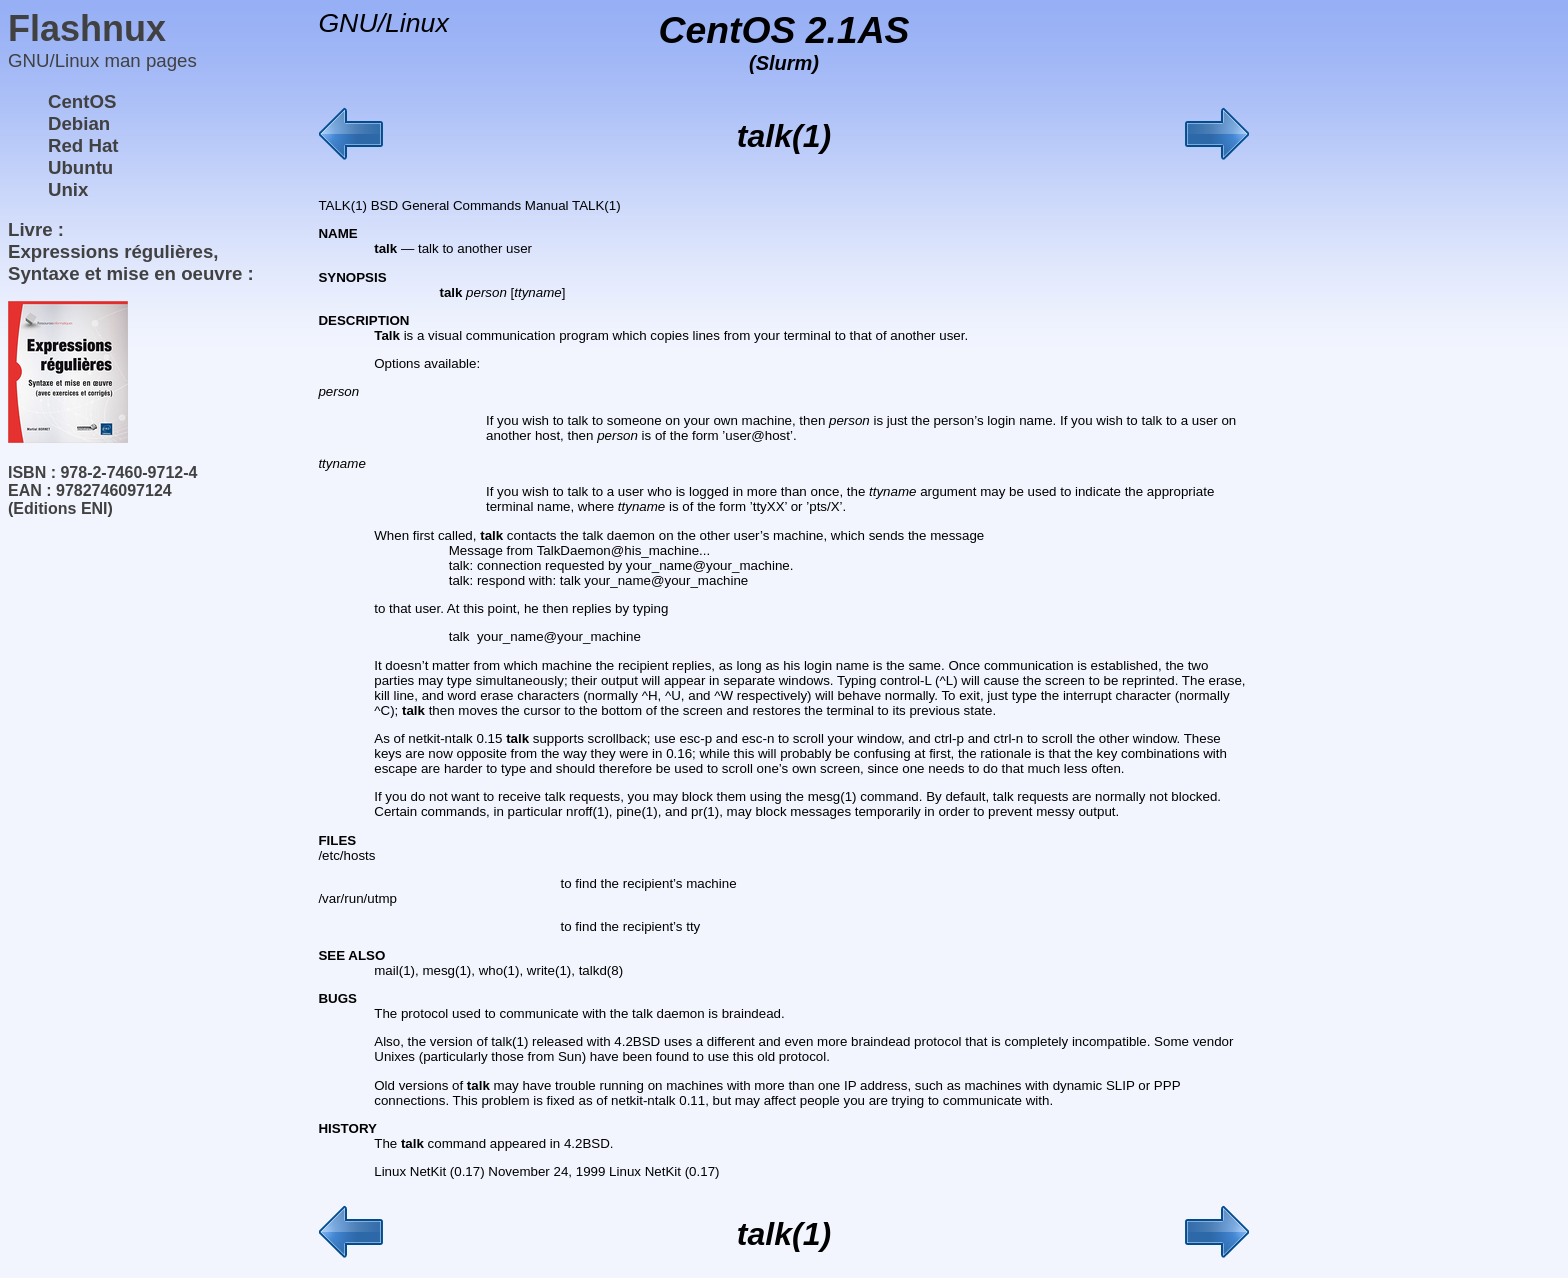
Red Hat (83, 145)
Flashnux (87, 28)
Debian (79, 123)
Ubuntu (80, 167)
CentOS (82, 101)
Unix (68, 189)
